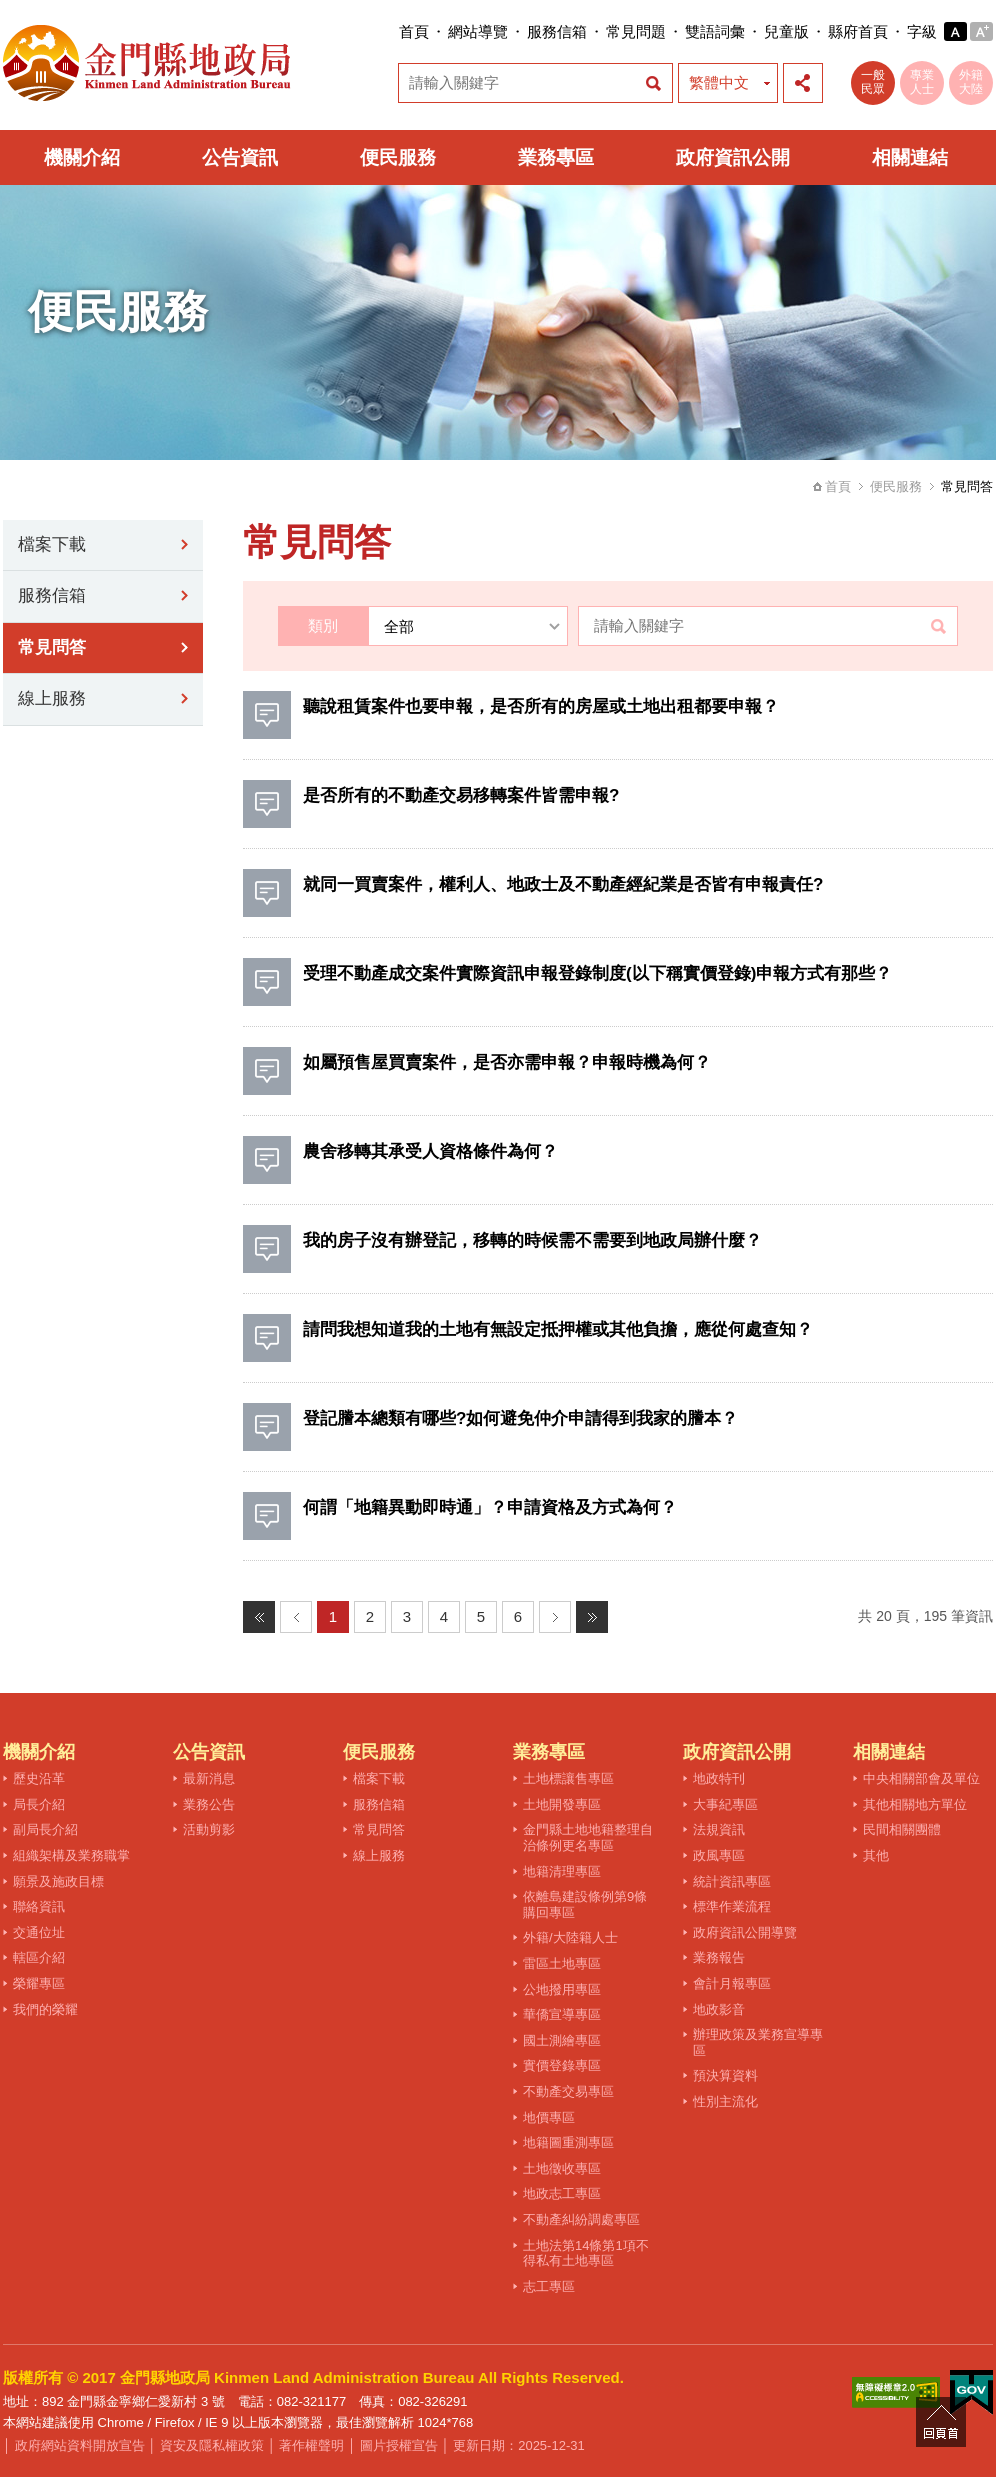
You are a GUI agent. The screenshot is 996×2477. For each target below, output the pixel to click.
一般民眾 (873, 82)
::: (392, 31)
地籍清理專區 (562, 1871)
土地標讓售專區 (568, 1778)
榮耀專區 (39, 1983)
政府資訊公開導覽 (745, 1932)
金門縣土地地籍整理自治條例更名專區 (588, 1837)
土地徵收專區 (562, 2168)
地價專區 (549, 2117)
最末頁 (592, 1617)
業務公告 (209, 1804)
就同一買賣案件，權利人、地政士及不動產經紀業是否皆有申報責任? (563, 884)
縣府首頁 (858, 31)
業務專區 (556, 157)
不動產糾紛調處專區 (581, 2219)
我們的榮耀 (45, 2009)
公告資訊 (240, 157)
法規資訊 (719, 1829)
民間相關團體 (902, 1829)
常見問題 (636, 31)
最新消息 (209, 1778)
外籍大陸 (971, 82)
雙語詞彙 (715, 31)
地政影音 (719, 2009)
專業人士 (922, 82)
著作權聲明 (311, 2445)
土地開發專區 (562, 1804)
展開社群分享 (803, 83)
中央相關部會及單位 (921, 1778)
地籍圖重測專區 (568, 2142)
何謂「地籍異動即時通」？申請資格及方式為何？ (490, 1507)
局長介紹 (39, 1804)
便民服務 (398, 157)
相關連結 (910, 157)
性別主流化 (725, 2101)
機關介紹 (82, 157)
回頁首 (941, 2422)
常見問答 (52, 647)
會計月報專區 (732, 1983)
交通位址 (39, 1932)
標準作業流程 (732, 1906)
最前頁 (259, 1617)
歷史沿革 (39, 1778)
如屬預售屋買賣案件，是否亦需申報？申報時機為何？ (507, 1062)
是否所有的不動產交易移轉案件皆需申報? (461, 795)
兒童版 (786, 31)
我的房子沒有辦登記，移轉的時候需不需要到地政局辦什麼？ (532, 1240)
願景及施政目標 (58, 1881)
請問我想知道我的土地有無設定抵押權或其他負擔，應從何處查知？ (558, 1329)
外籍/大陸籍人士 (570, 1937)
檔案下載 (52, 544)
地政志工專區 (562, 2193)
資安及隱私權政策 (212, 2445)
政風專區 (719, 1855)
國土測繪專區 (562, 2040)
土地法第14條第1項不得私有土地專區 (586, 2253)
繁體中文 (719, 82)
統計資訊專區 (732, 1881)
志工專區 (549, 2286)
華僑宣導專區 (562, 2014)
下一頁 (555, 1617)
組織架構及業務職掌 (71, 1855)
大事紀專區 (725, 1804)
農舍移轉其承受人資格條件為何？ (430, 1151)
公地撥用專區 (562, 1989)
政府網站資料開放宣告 (80, 2445)
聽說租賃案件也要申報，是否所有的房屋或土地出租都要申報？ (541, 706)
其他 (876, 1855)
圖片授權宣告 (399, 2445)
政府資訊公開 (733, 157)
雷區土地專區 (562, 1963)
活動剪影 (209, 1829)
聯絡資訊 (39, 1906)
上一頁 (296, 1617)
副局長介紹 (45, 1829)
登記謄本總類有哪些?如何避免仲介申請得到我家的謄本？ (520, 1418)
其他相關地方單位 (915, 1804)
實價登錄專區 (562, 2065)
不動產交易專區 (568, 2091)
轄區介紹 (39, 1957)
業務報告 (719, 1957)
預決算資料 (725, 2075)
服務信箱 (557, 31)
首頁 (414, 31)
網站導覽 (478, 31)
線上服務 (52, 698)
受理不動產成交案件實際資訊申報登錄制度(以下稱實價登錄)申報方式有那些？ (597, 973)
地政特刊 (719, 1778)
